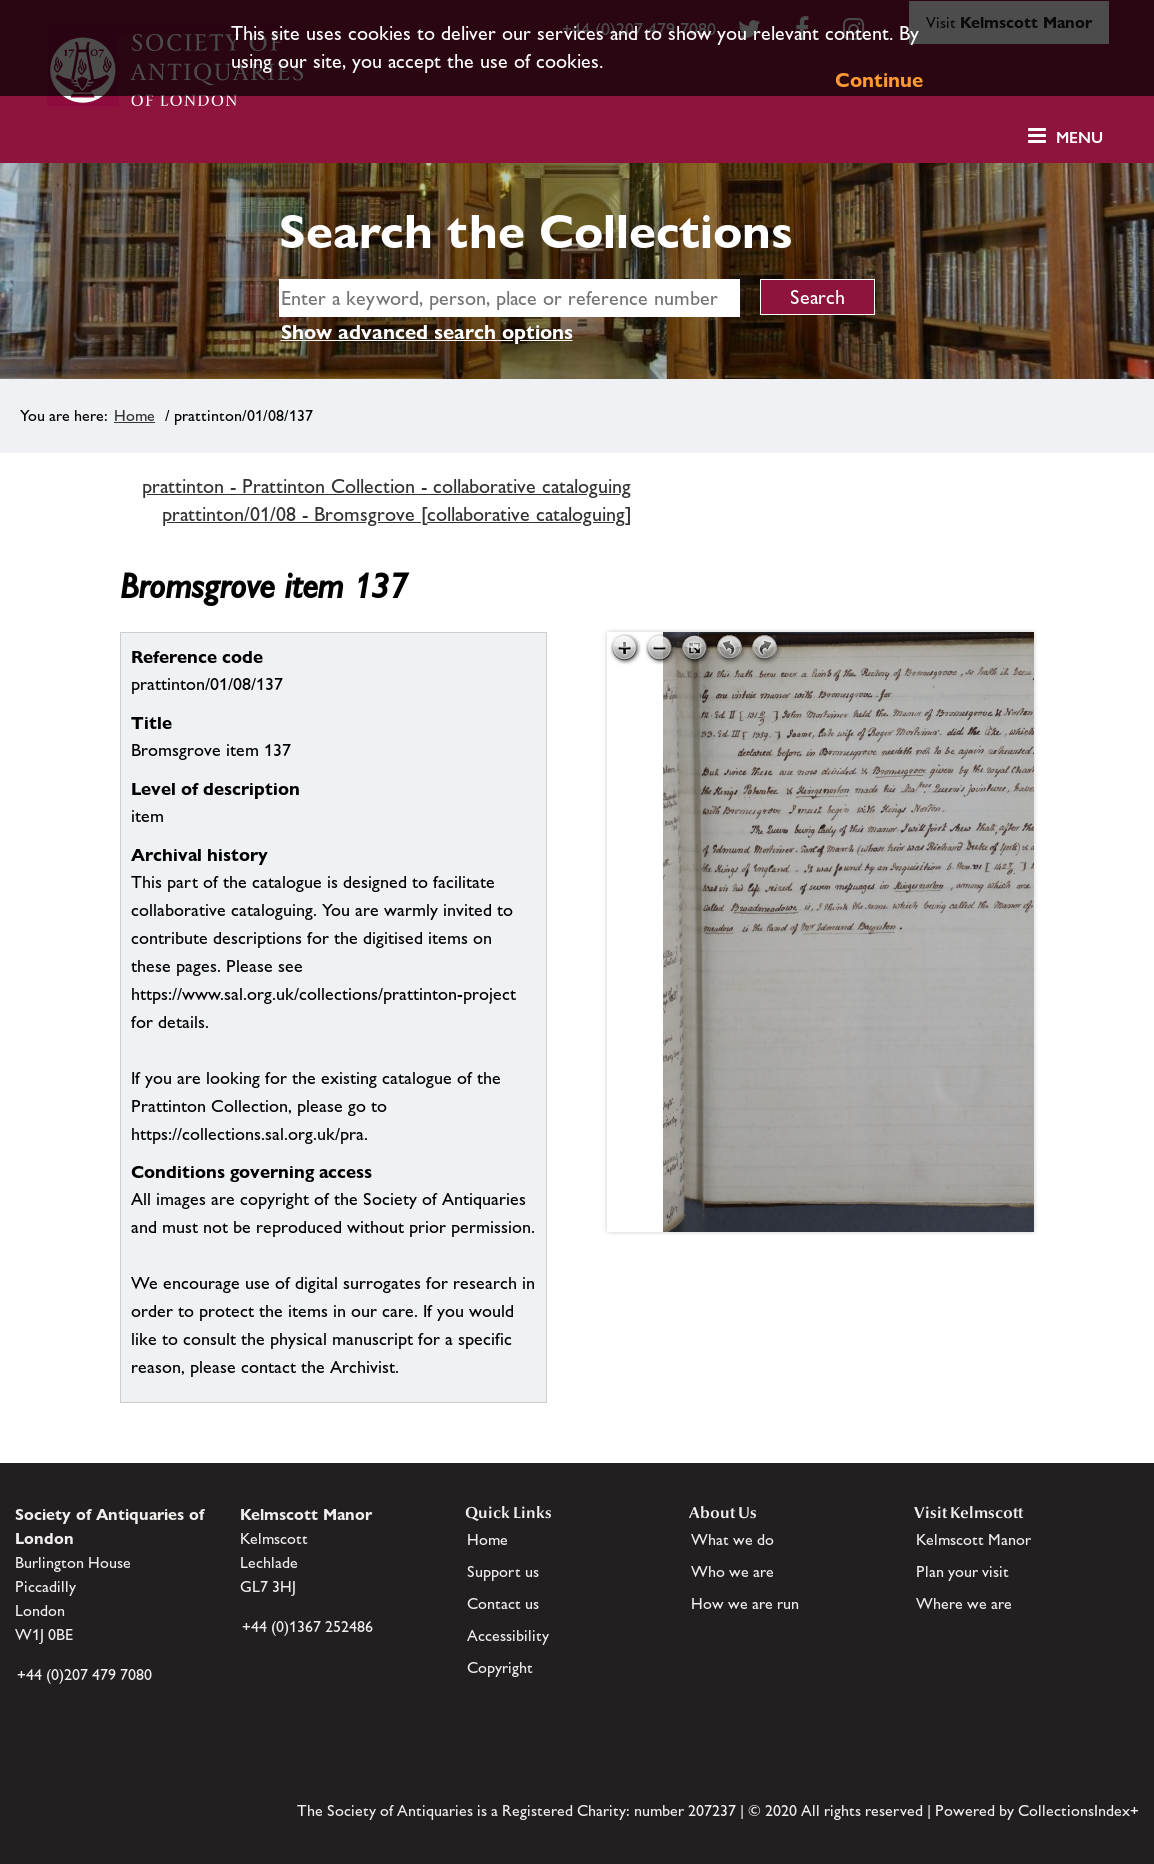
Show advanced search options (427, 332)
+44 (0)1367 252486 (307, 1626)
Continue (879, 80)
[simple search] (510, 298)
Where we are (964, 1603)
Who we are (732, 1571)
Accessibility (508, 1635)
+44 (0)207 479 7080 (84, 1674)
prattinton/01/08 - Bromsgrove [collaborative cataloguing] (397, 514)
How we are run (745, 1603)
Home (134, 415)
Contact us (503, 1603)
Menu (1079, 137)
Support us (503, 1571)
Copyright (500, 1667)
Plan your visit (962, 1571)
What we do (732, 1539)
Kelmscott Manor (973, 1539)
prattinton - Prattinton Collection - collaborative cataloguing (386, 486)
